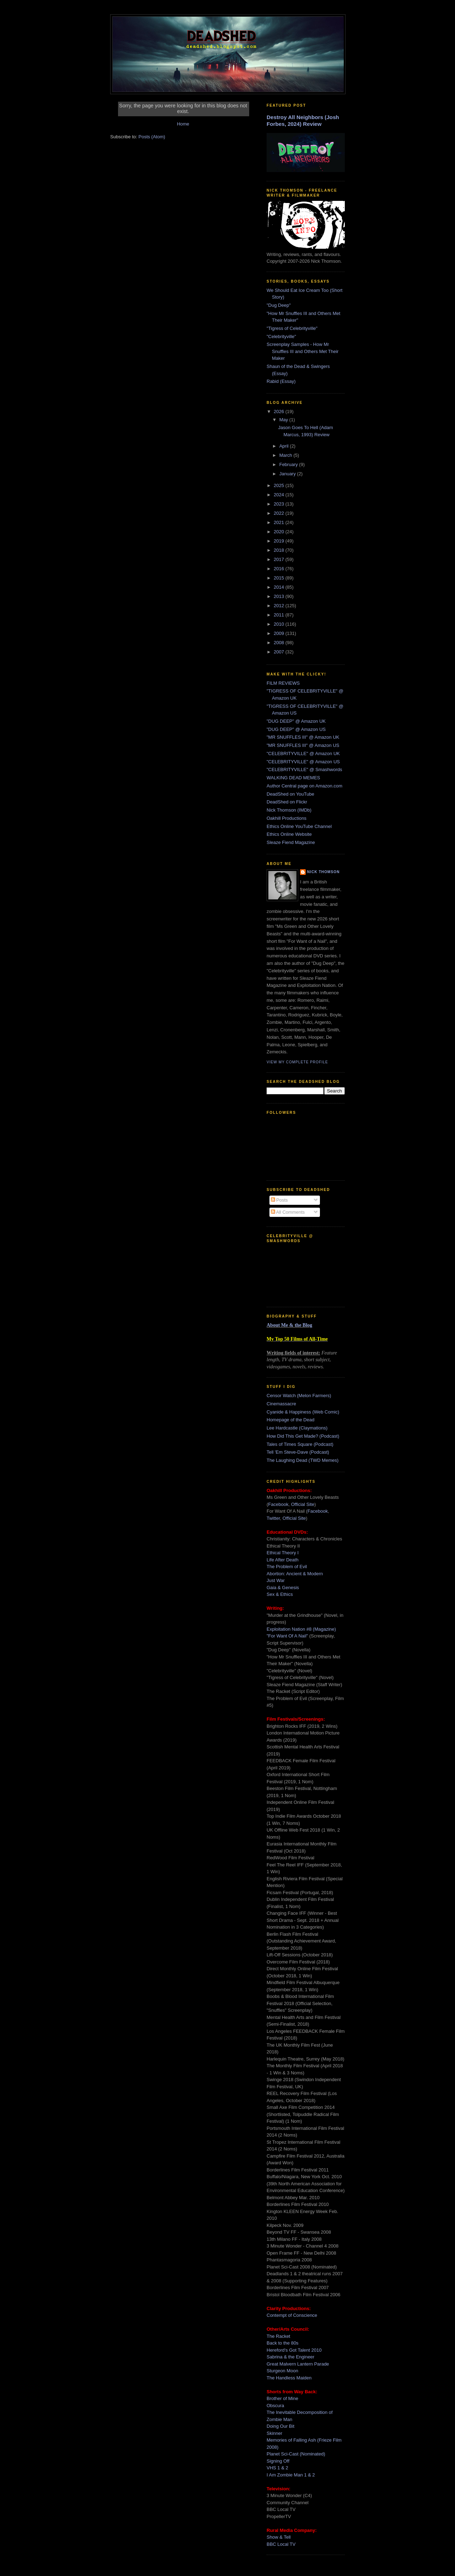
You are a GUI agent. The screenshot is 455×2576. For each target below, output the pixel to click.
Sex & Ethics (280, 1594)
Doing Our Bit (280, 2426)
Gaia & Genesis (283, 1587)
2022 (279, 513)
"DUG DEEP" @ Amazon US (296, 729)
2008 (279, 642)
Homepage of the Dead (290, 1419)
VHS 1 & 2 (277, 2467)
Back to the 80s (283, 2343)
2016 (279, 568)
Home (183, 124)
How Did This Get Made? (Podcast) (303, 1436)
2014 (279, 587)
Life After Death (283, 1559)
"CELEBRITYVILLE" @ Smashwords (304, 769)
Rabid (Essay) (281, 381)
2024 (279, 494)
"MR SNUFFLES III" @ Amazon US (303, 745)
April (284, 446)
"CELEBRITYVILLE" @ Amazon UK (303, 753)
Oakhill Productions (286, 818)
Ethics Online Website (289, 834)
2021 (279, 522)
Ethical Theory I (283, 1552)
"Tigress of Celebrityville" (292, 328)
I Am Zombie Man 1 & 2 (291, 2475)
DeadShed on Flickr (287, 802)
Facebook (278, 1504)
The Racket (278, 2336)
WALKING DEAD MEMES (293, 777)
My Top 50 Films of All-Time (297, 1339)
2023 (279, 504)
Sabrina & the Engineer (290, 2356)
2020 (279, 531)
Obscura (275, 2405)
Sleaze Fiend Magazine (291, 842)
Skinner (274, 2433)
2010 (279, 624)
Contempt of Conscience (292, 2315)
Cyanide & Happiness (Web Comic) (303, 1412)
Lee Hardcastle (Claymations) (297, 1428)
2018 (279, 550)
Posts (279, 1200)
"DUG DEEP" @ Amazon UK (296, 721)
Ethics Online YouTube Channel (299, 826)
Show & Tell (279, 2537)
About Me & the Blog (289, 1325)
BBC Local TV (281, 2544)
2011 (279, 615)
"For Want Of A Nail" (287, 1636)
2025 (279, 485)
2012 (279, 605)
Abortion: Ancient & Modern (295, 1573)
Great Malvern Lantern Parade (298, 2364)
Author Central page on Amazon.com (304, 786)
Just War (276, 1580)
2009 (279, 633)
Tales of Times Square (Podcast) (300, 1444)
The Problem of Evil (287, 1566)
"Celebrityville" (281, 336)
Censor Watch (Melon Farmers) (299, 1395)
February (289, 464)
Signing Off (278, 2461)
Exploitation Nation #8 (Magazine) (301, 1629)
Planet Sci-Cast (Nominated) (296, 2454)
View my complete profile (297, 1062)
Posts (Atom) (152, 136)
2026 (279, 411)
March (286, 455)
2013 (279, 596)
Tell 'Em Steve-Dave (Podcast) (298, 1452)
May (284, 419)
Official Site (303, 1504)
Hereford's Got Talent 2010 (294, 2350)
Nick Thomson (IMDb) (289, 810)
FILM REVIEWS (283, 683)
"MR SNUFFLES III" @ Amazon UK (303, 737)
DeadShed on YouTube (290, 794)
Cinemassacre (281, 1403)
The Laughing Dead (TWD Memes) (302, 1460)
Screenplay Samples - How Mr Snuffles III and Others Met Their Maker (302, 351)
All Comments (288, 1212)
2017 (279, 559)
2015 (279, 578)
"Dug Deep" (279, 305)
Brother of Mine (282, 2398)
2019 (279, 541)
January (288, 473)
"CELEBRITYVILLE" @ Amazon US (303, 761)
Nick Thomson (323, 872)
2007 (279, 651)
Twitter (273, 1518)
